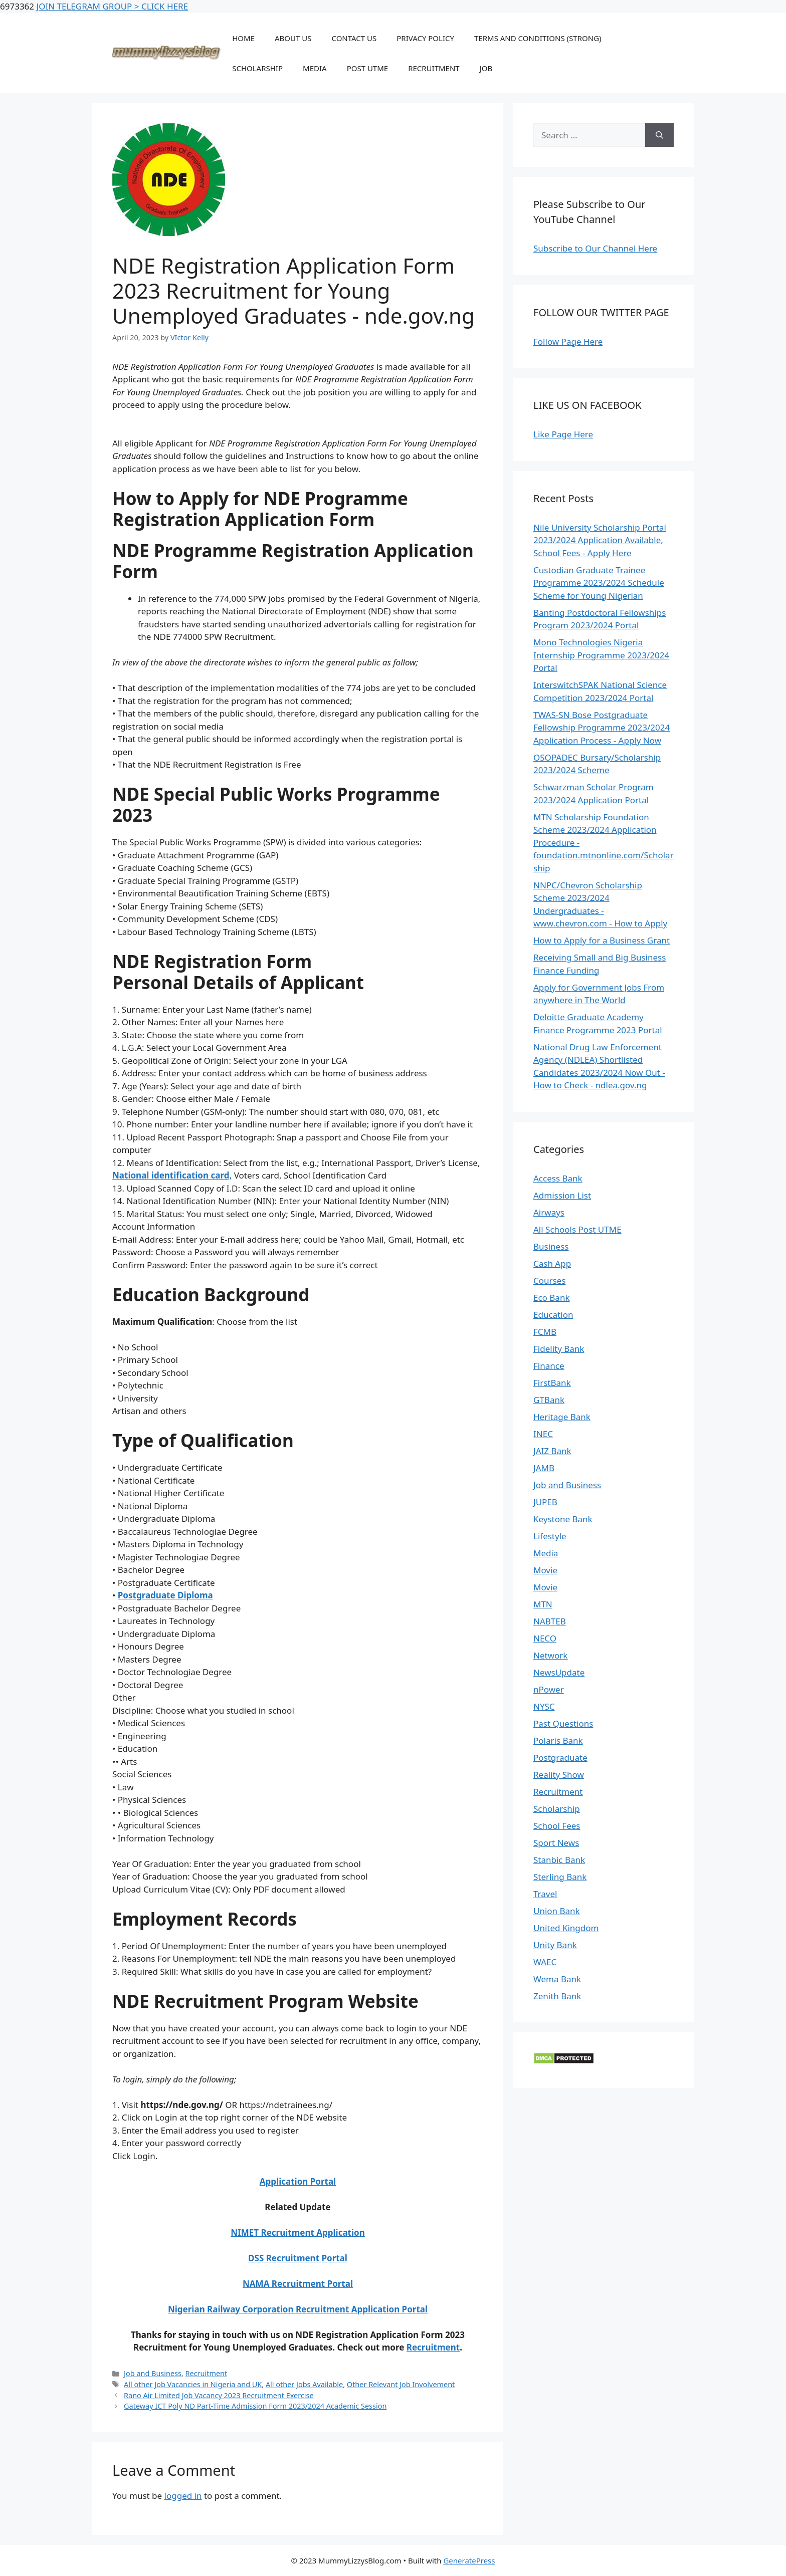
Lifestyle (549, 1536)
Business (550, 1246)
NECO (544, 1638)
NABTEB (549, 1621)
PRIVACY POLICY (425, 38)
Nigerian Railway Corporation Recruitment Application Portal (298, 2309)
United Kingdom (566, 1928)
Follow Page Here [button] (568, 341)
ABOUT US (293, 38)
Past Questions (563, 1723)
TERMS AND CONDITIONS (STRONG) (538, 38)
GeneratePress (469, 2560)
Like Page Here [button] (563, 434)
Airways (548, 1212)
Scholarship (556, 1808)
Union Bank (556, 1911)
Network (550, 1655)
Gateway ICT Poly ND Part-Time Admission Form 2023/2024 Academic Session (255, 2406)
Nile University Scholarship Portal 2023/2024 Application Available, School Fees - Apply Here (599, 540)
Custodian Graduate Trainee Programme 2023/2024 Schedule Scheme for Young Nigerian (598, 582)
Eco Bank (551, 1297)
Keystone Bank (563, 1519)
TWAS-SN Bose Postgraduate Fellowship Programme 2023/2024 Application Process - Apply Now (601, 727)
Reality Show (558, 1774)
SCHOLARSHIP (257, 68)
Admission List (562, 1195)
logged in (183, 2495)
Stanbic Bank (559, 1859)
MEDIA (315, 68)
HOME (243, 38)
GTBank (548, 1400)
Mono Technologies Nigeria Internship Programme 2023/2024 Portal (601, 654)
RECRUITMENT (434, 68)
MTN (542, 1604)
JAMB (543, 1468)
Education (553, 1314)
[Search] (659, 135)
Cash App (552, 1263)
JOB (486, 68)
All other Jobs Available (304, 2384)
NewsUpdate (558, 1672)
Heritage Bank (562, 1417)
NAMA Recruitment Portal (298, 2283)
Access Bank (557, 1178)
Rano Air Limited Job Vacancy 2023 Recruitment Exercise (219, 2395)
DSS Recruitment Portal (297, 2258)
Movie (545, 1570)
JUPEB (545, 1502)
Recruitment (433, 2347)
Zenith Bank (557, 1996)
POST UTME (367, 68)
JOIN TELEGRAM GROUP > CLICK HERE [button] (112, 6)
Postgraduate (560, 1757)
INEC (543, 1434)
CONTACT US (353, 38)
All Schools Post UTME (577, 1229)
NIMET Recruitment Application (297, 2232)
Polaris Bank (558, 1740)
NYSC (544, 1706)
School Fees (556, 1825)
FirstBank (552, 1382)
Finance (548, 1365)
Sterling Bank (559, 1877)
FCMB (544, 1331)
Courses (549, 1280)
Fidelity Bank (558, 1348)
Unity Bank (555, 1945)
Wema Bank (557, 1979)
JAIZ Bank (552, 1451)
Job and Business (152, 2373)
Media (545, 1553)
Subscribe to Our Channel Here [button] (595, 248)
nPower (548, 1689)
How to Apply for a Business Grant (601, 940)
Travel (545, 1894)
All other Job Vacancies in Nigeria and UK (193, 2384)
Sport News (556, 1842)
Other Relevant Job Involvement (401, 2384)
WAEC (544, 1962)
